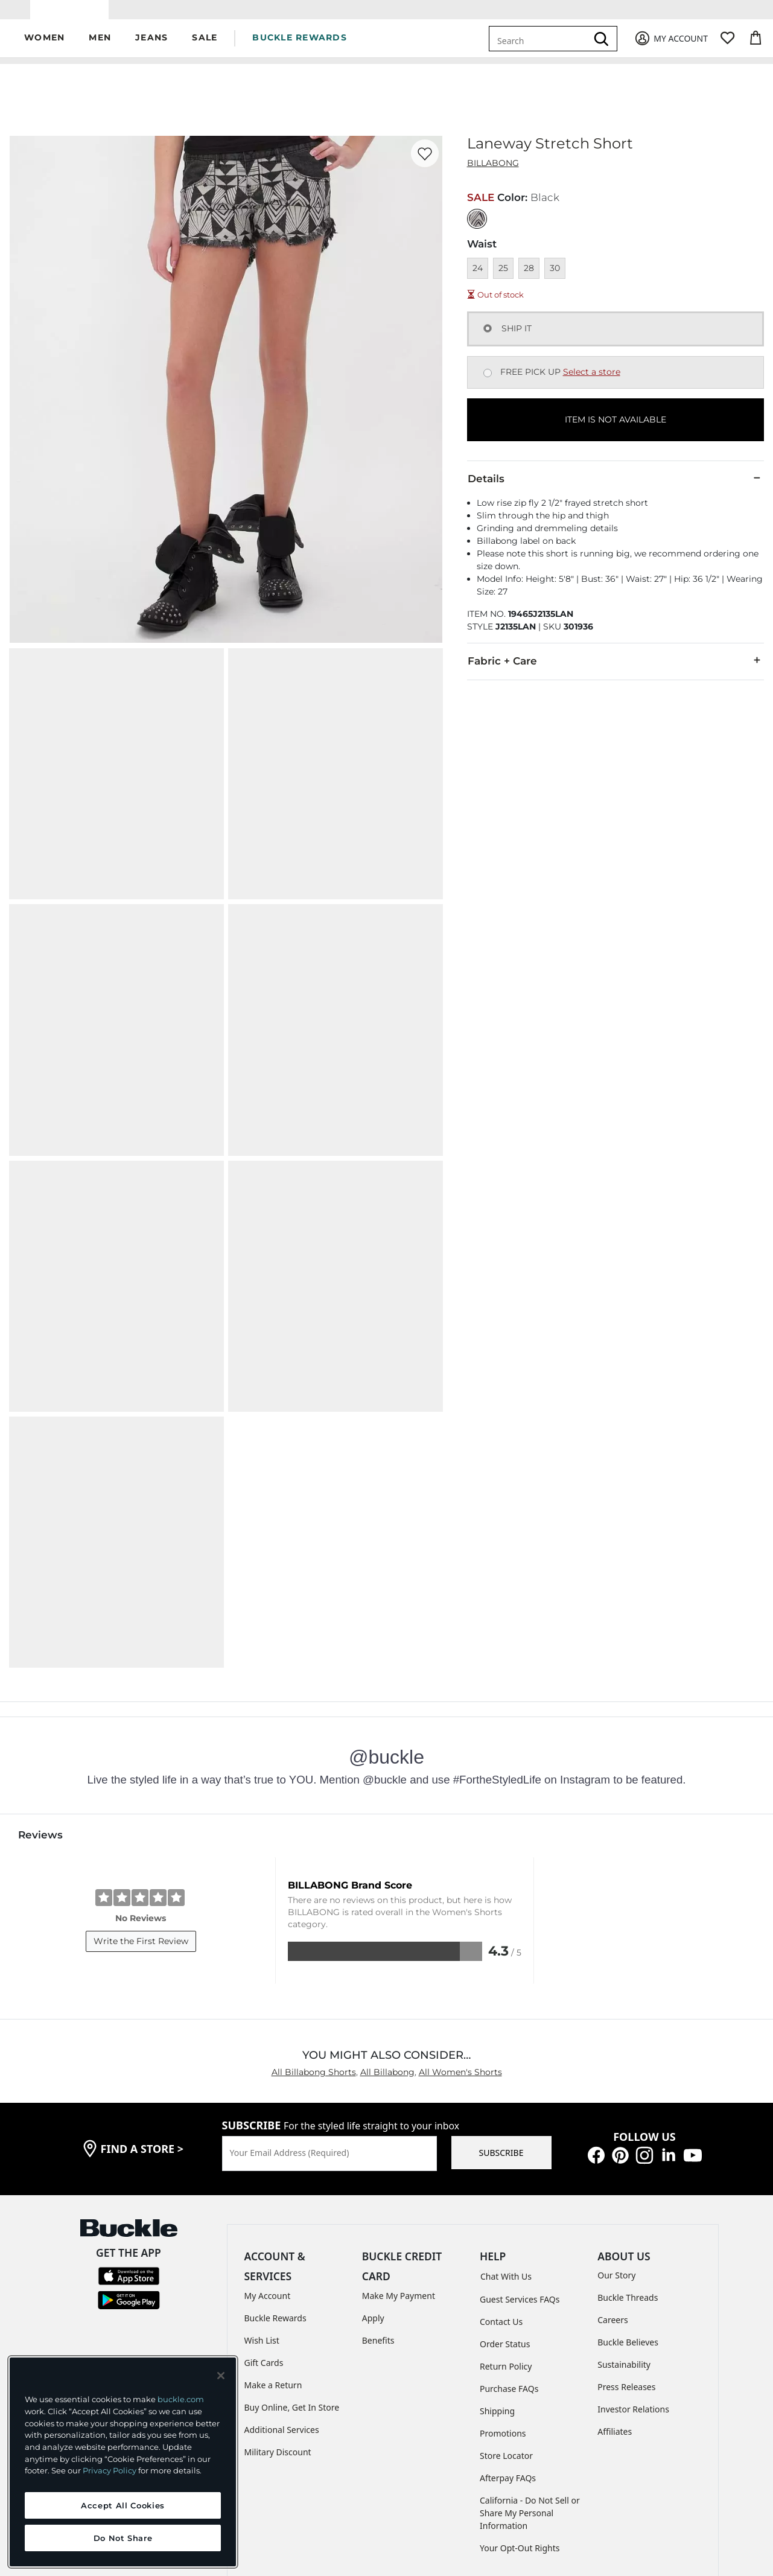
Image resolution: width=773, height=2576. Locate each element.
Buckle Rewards (275, 2188)
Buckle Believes (627, 2212)
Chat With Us (506, 2146)
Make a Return (273, 2255)
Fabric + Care (615, 669)
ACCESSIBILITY (477, 2485)
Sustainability (624, 2234)
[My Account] (670, 47)
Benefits (378, 2210)
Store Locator (506, 2326)
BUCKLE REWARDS (299, 46)
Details (615, 487)
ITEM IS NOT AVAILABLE (615, 428)
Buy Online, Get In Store (292, 2277)
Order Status (505, 2214)
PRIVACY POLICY (237, 2485)
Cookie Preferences (570, 2485)
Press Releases (626, 2257)
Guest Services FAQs (519, 2169)
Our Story (616, 2145)
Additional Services (281, 2300)
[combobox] (540, 47)
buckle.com (180, 2399)
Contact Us (501, 2192)
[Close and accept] (221, 2375)
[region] (123, 2462)
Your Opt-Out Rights (520, 2418)
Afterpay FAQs (508, 2348)
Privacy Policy (109, 2470)
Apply (373, 2188)
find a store (142, 2019)
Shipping (497, 2281)
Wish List (261, 2210)
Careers (612, 2190)
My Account (267, 2166)
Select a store (591, 380)
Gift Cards (264, 2233)
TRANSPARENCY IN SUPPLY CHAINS (359, 2485)
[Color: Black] (477, 227)
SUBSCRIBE (501, 2023)
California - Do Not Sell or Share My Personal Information (530, 2383)
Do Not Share (123, 2538)
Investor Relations (633, 2279)
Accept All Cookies (123, 2505)
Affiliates (614, 2301)
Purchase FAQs (509, 2259)
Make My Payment (398, 2166)
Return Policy (506, 2236)
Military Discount (277, 2322)
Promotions (503, 2303)
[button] (44, 47)
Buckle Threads (627, 2167)
